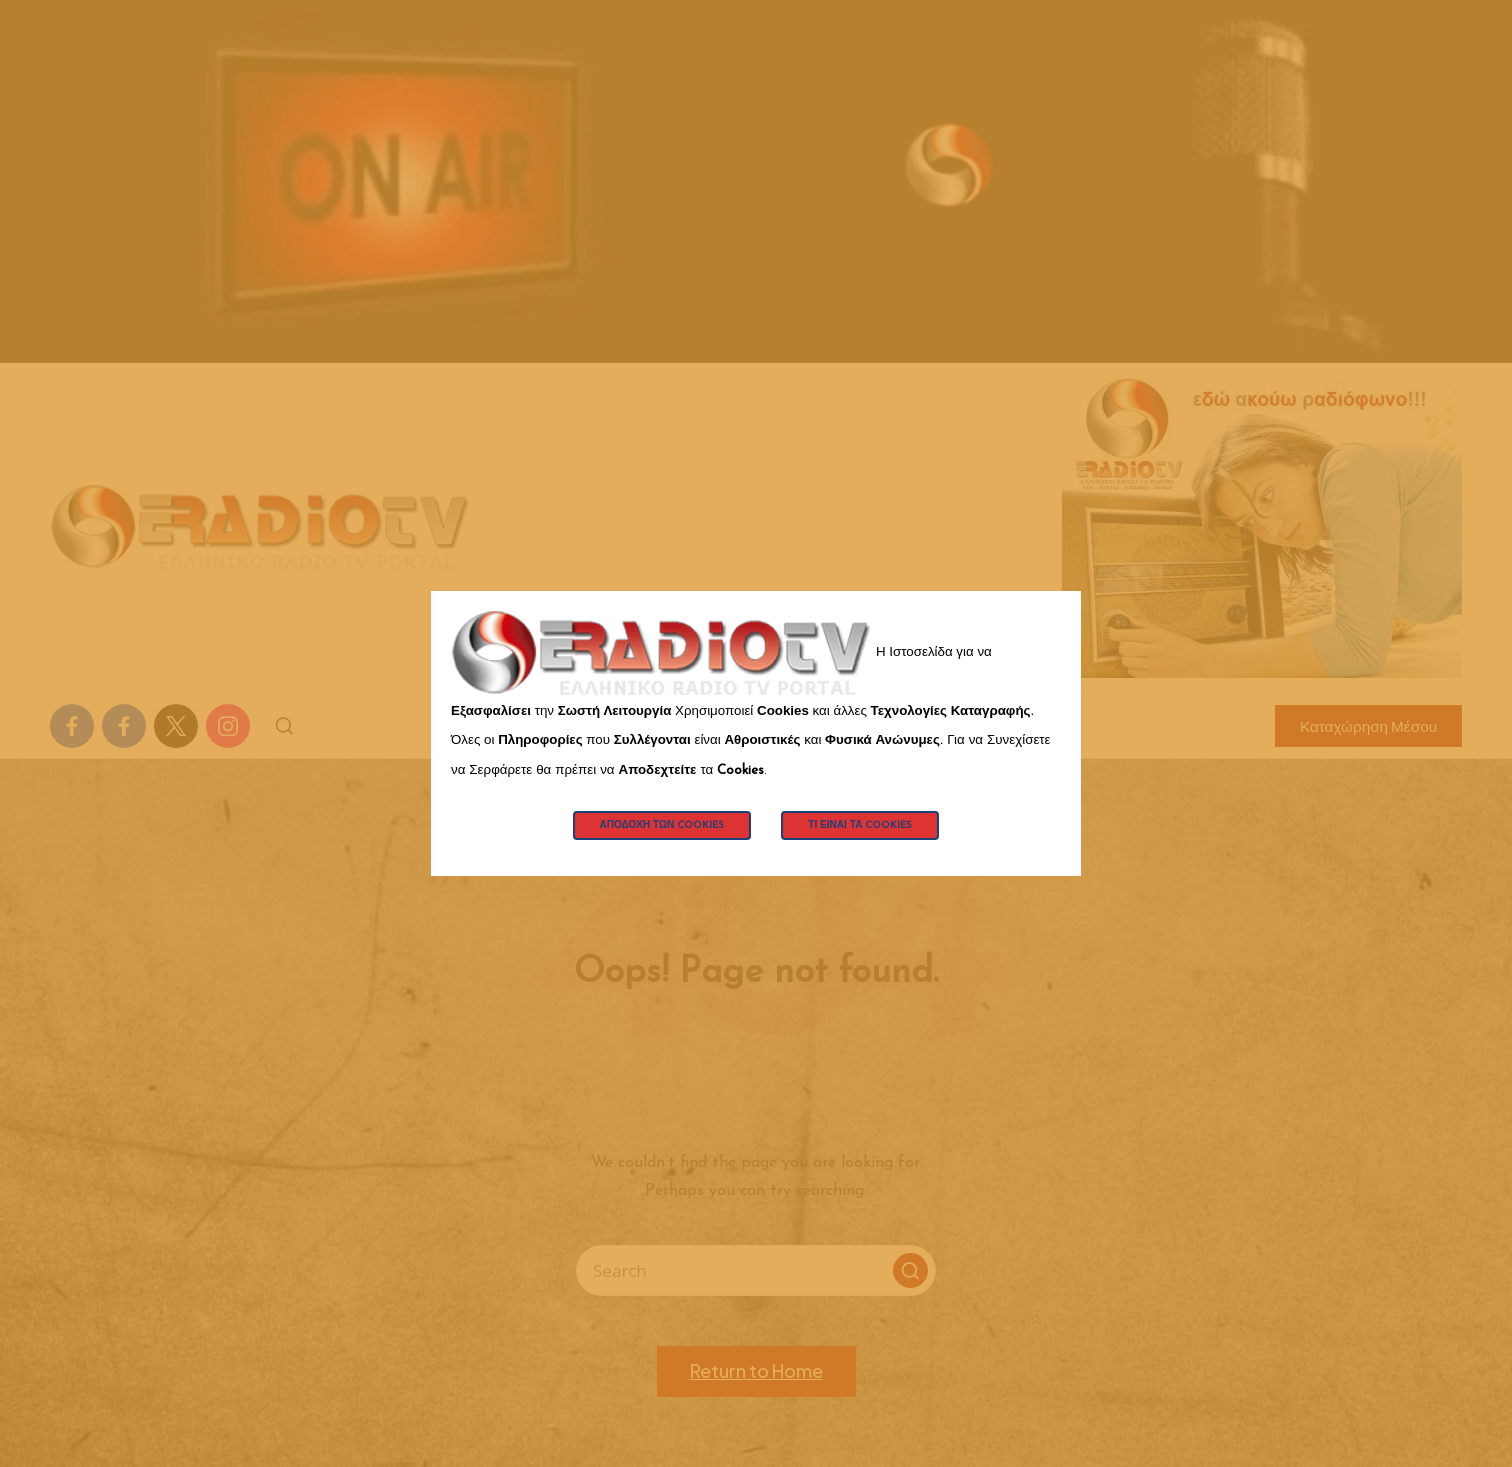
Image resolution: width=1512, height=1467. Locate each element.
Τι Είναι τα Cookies (860, 825)
